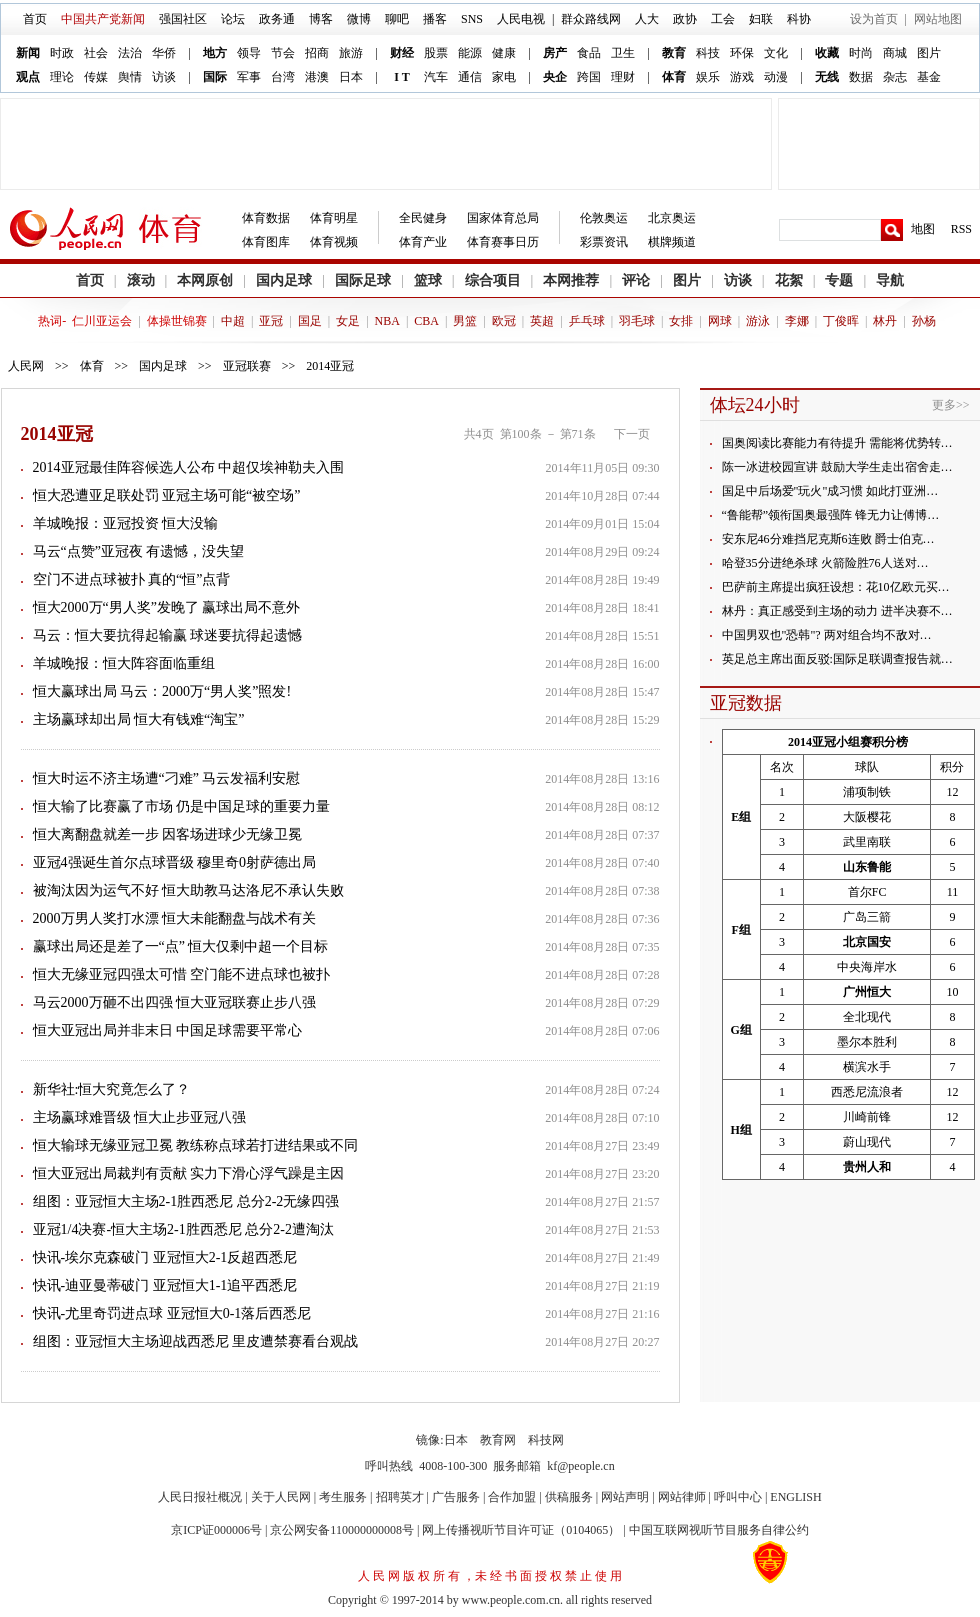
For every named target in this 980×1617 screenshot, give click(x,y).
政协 (685, 19)
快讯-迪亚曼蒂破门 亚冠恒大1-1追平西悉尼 (165, 1285)
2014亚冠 (330, 366)
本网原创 (205, 280)
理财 (623, 77)
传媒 (96, 77)
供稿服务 (569, 1497)
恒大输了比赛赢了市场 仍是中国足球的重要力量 (182, 806)
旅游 (351, 53)
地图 (923, 229)
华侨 (164, 53)
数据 (861, 77)
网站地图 (938, 19)
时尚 (861, 53)
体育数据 (266, 218)
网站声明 (625, 1497)
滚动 (141, 280)
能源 (470, 53)
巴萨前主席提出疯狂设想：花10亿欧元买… (836, 587)
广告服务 (456, 1497)
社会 (96, 53)
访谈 (164, 77)
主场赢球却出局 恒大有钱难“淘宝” (139, 719)
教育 (674, 53)
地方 (215, 53)
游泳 (758, 321)
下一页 (632, 434)
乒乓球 (587, 321)
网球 (720, 321)
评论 (636, 280)
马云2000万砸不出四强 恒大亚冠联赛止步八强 (175, 1002)
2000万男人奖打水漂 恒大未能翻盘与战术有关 (175, 918)
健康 (504, 53)
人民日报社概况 (200, 1497)
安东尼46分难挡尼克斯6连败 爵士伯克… (828, 539)
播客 (435, 19)
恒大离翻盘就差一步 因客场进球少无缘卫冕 (168, 834)
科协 (799, 19)
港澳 (317, 77)
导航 (890, 280)
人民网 (26, 366)
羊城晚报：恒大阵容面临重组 (124, 663)
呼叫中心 (738, 1497)
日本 (351, 77)
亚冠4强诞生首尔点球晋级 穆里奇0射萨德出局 (175, 862)
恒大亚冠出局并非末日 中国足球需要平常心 (168, 1030)
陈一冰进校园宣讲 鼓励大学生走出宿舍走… (837, 467)
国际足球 (363, 280)
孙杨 (924, 321)
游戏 (742, 77)
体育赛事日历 (503, 242)
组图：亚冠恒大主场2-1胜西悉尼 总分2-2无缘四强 (186, 1201)
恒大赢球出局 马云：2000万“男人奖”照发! (162, 691)
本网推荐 (571, 280)
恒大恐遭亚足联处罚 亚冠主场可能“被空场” (167, 495)
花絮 (789, 280)
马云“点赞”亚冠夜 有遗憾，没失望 (139, 551)
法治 (130, 53)
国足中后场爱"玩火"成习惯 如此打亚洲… (830, 491)
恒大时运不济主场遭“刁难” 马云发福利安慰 (167, 778)
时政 (62, 53)
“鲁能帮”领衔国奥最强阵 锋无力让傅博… (831, 515)
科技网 (546, 1440)
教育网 (498, 1440)
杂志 (895, 77)
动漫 (776, 77)
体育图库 (266, 242)
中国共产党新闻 (103, 19)
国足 (310, 321)
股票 (436, 53)
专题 (839, 280)
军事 (249, 77)
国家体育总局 (503, 218)
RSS (961, 229)
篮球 (428, 280)
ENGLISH (795, 1497)
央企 (555, 77)
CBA (426, 321)
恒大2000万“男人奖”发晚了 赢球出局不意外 (167, 607)
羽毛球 (637, 321)
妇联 (761, 19)
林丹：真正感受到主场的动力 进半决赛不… (837, 611)
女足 (348, 321)
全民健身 (423, 218)
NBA (387, 321)
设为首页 (874, 19)
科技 (708, 53)
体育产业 (423, 242)
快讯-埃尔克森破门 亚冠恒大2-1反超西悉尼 (165, 1257)
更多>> (951, 405)
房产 (555, 53)
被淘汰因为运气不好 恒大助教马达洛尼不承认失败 (189, 890)
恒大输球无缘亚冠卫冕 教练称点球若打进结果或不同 (196, 1145)
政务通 (277, 19)
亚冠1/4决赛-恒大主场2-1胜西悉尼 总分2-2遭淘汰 (183, 1229)
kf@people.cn (580, 1466)
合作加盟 (512, 1497)
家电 (504, 77)
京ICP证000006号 (216, 1530)
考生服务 (343, 1497)
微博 (359, 19)
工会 (723, 19)
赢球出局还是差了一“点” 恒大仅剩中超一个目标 (181, 946)
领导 (249, 53)
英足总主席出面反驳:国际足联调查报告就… (837, 659)
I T (401, 77)
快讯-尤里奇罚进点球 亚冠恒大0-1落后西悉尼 (172, 1313)
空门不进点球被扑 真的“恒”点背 (132, 579)
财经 (402, 53)
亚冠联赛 (247, 366)
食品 (589, 53)
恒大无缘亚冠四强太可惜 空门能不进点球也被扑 (182, 974)
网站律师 (682, 1497)
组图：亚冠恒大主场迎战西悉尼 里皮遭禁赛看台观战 (196, 1341)
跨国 (589, 77)
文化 (776, 53)
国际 (215, 77)
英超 (542, 321)
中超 (233, 321)
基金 (929, 77)
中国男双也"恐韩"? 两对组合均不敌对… (827, 635)
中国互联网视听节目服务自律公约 (719, 1530)
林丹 (885, 321)
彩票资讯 (604, 242)
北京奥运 (672, 218)
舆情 (130, 77)
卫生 (623, 53)
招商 (317, 53)
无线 (827, 77)
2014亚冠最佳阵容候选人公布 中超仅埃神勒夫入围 (189, 467)
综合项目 (493, 280)
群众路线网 (591, 19)
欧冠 (504, 321)
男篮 (465, 321)
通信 (470, 77)
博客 (321, 19)
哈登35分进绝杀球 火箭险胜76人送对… (825, 563)
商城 (895, 53)
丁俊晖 (841, 321)
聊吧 (397, 19)
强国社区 (183, 19)
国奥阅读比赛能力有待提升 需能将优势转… (837, 443)
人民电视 (521, 19)
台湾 (283, 77)
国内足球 (284, 280)
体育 (674, 77)
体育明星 (334, 218)
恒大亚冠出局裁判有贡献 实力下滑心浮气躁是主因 (189, 1173)
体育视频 (334, 242)
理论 (62, 77)
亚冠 (271, 321)
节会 (283, 53)
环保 (742, 53)
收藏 (827, 53)
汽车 (436, 77)
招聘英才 (400, 1497)
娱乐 (708, 77)
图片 (929, 53)
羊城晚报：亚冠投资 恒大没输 (126, 523)
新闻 (28, 53)
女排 (681, 321)
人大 (647, 19)
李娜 (797, 321)
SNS (472, 19)
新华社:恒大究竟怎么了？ (112, 1089)
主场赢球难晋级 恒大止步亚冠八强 (140, 1117)
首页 (35, 19)
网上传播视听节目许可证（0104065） (521, 1530)
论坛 (233, 19)
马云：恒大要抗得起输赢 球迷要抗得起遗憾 (168, 635)
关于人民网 (281, 1497)
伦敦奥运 (604, 218)
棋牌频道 (672, 242)
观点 (28, 77)
